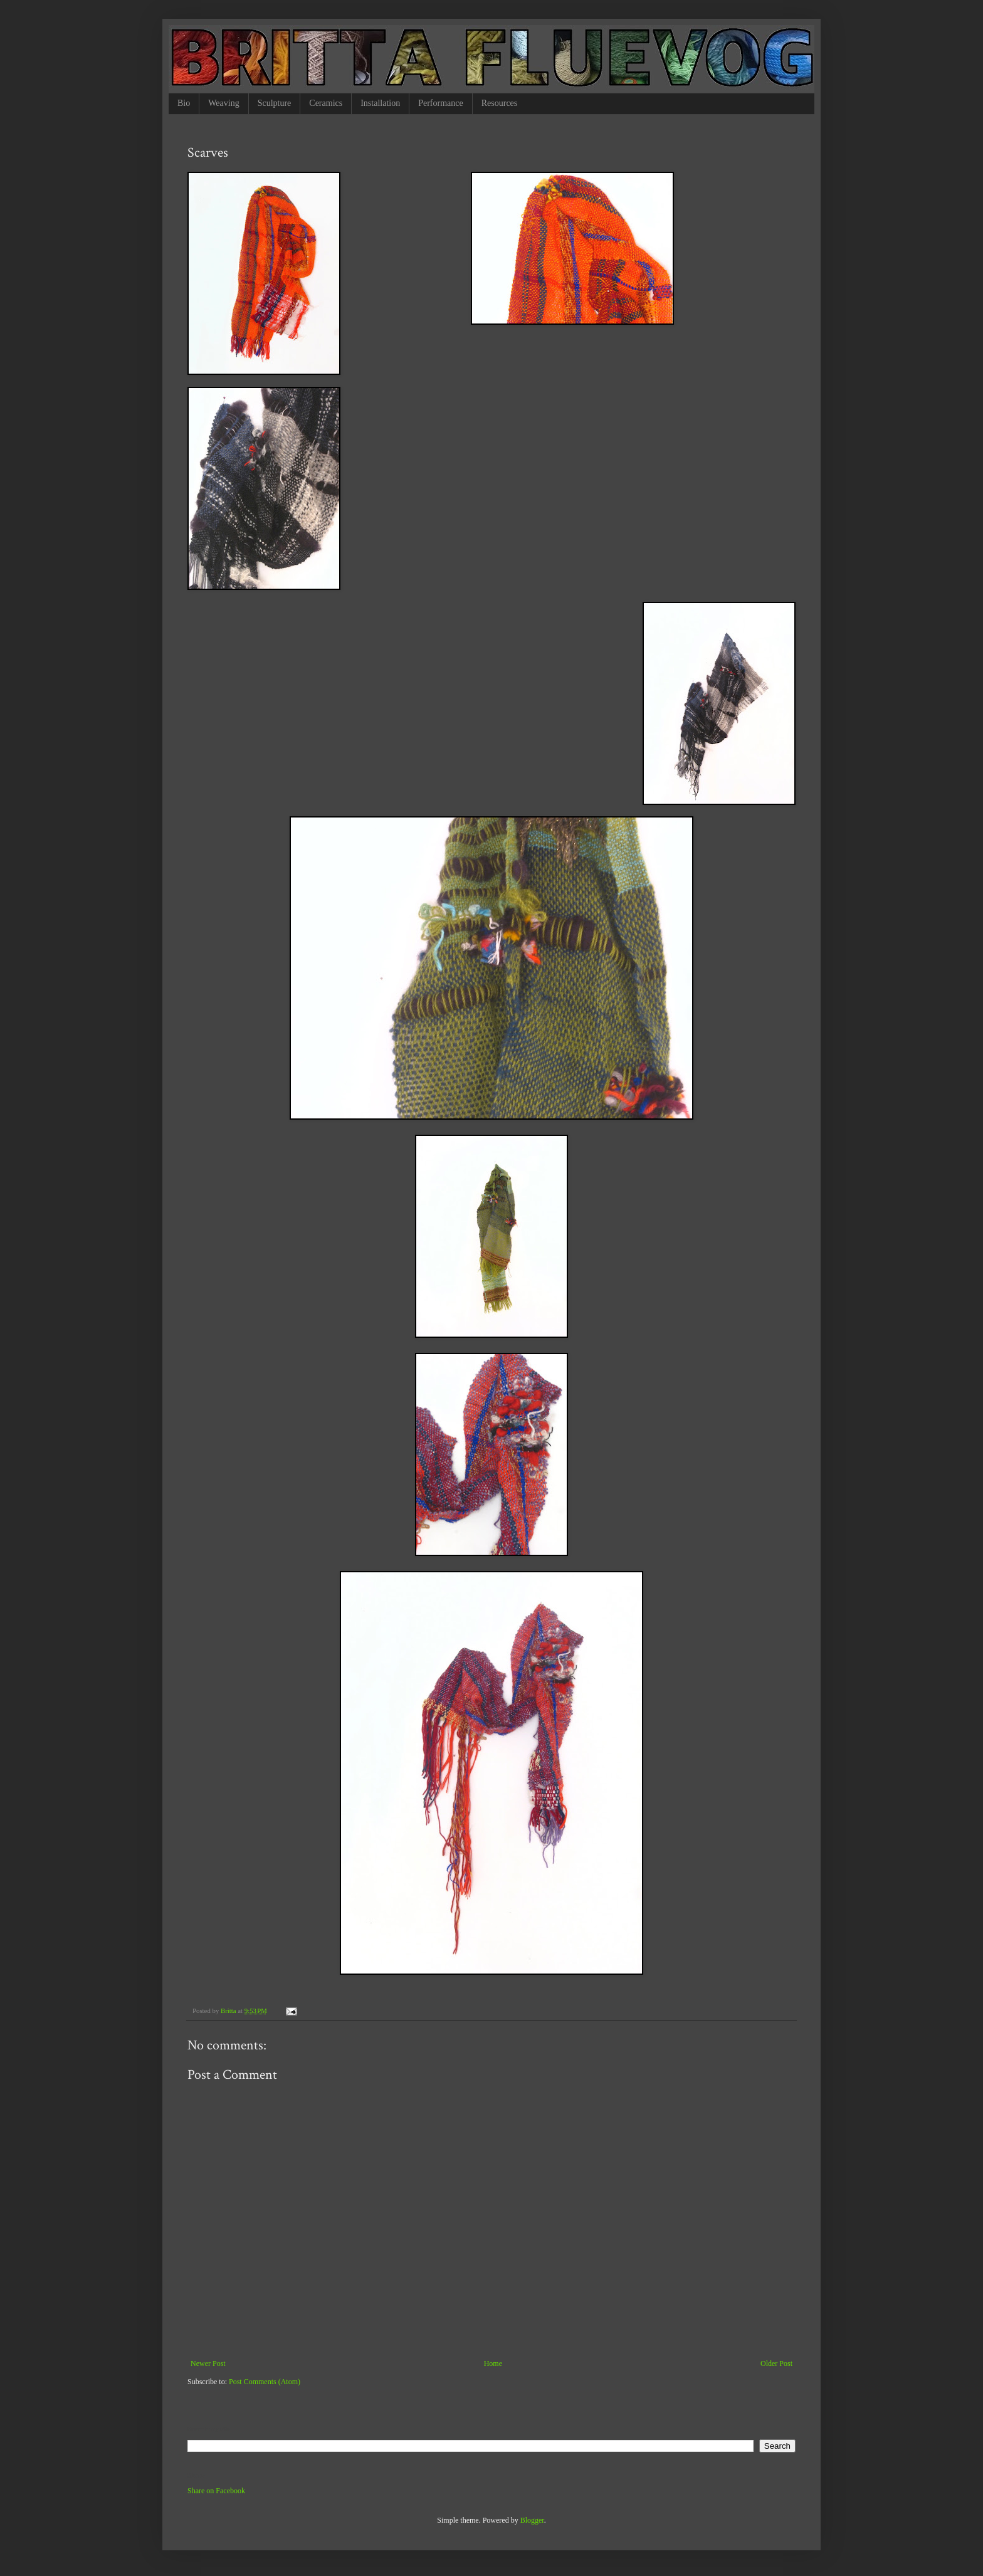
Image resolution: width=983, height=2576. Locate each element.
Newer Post (208, 2363)
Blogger (532, 2520)
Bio (183, 103)
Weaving (223, 103)
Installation (380, 103)
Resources (499, 103)
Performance (440, 103)
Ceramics (325, 103)
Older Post (776, 2363)
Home (493, 2363)
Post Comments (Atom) (264, 2381)
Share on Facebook (216, 2490)
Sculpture (275, 103)
